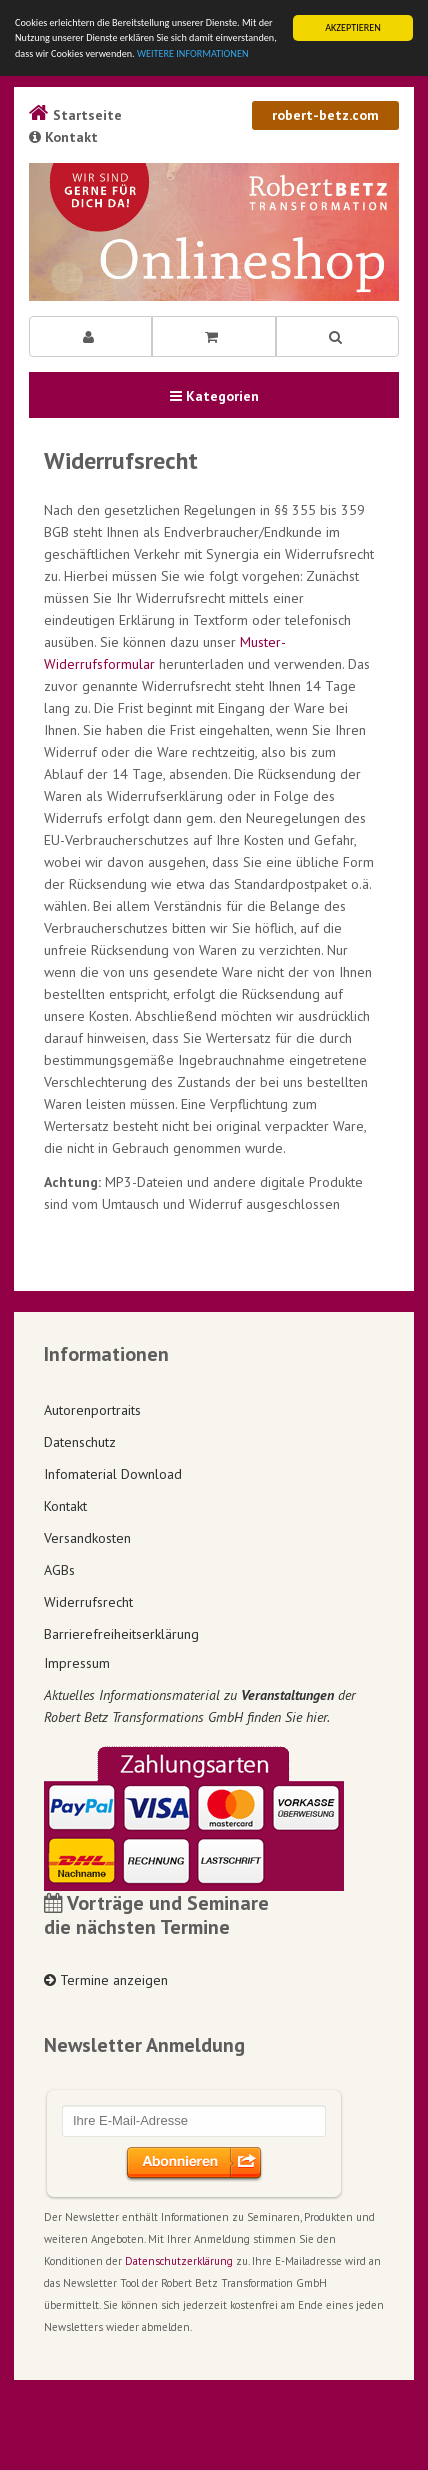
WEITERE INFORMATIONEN (193, 53)
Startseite (75, 115)
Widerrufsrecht (88, 1602)
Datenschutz (80, 1442)
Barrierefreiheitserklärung (121, 1634)
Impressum (77, 1663)
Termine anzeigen (106, 1980)
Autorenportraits (92, 1410)
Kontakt (63, 137)
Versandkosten (87, 1538)
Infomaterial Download (113, 1474)
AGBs (59, 1570)
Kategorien (214, 396)
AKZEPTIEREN (353, 27)
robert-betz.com (325, 115)
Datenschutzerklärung (179, 2261)
